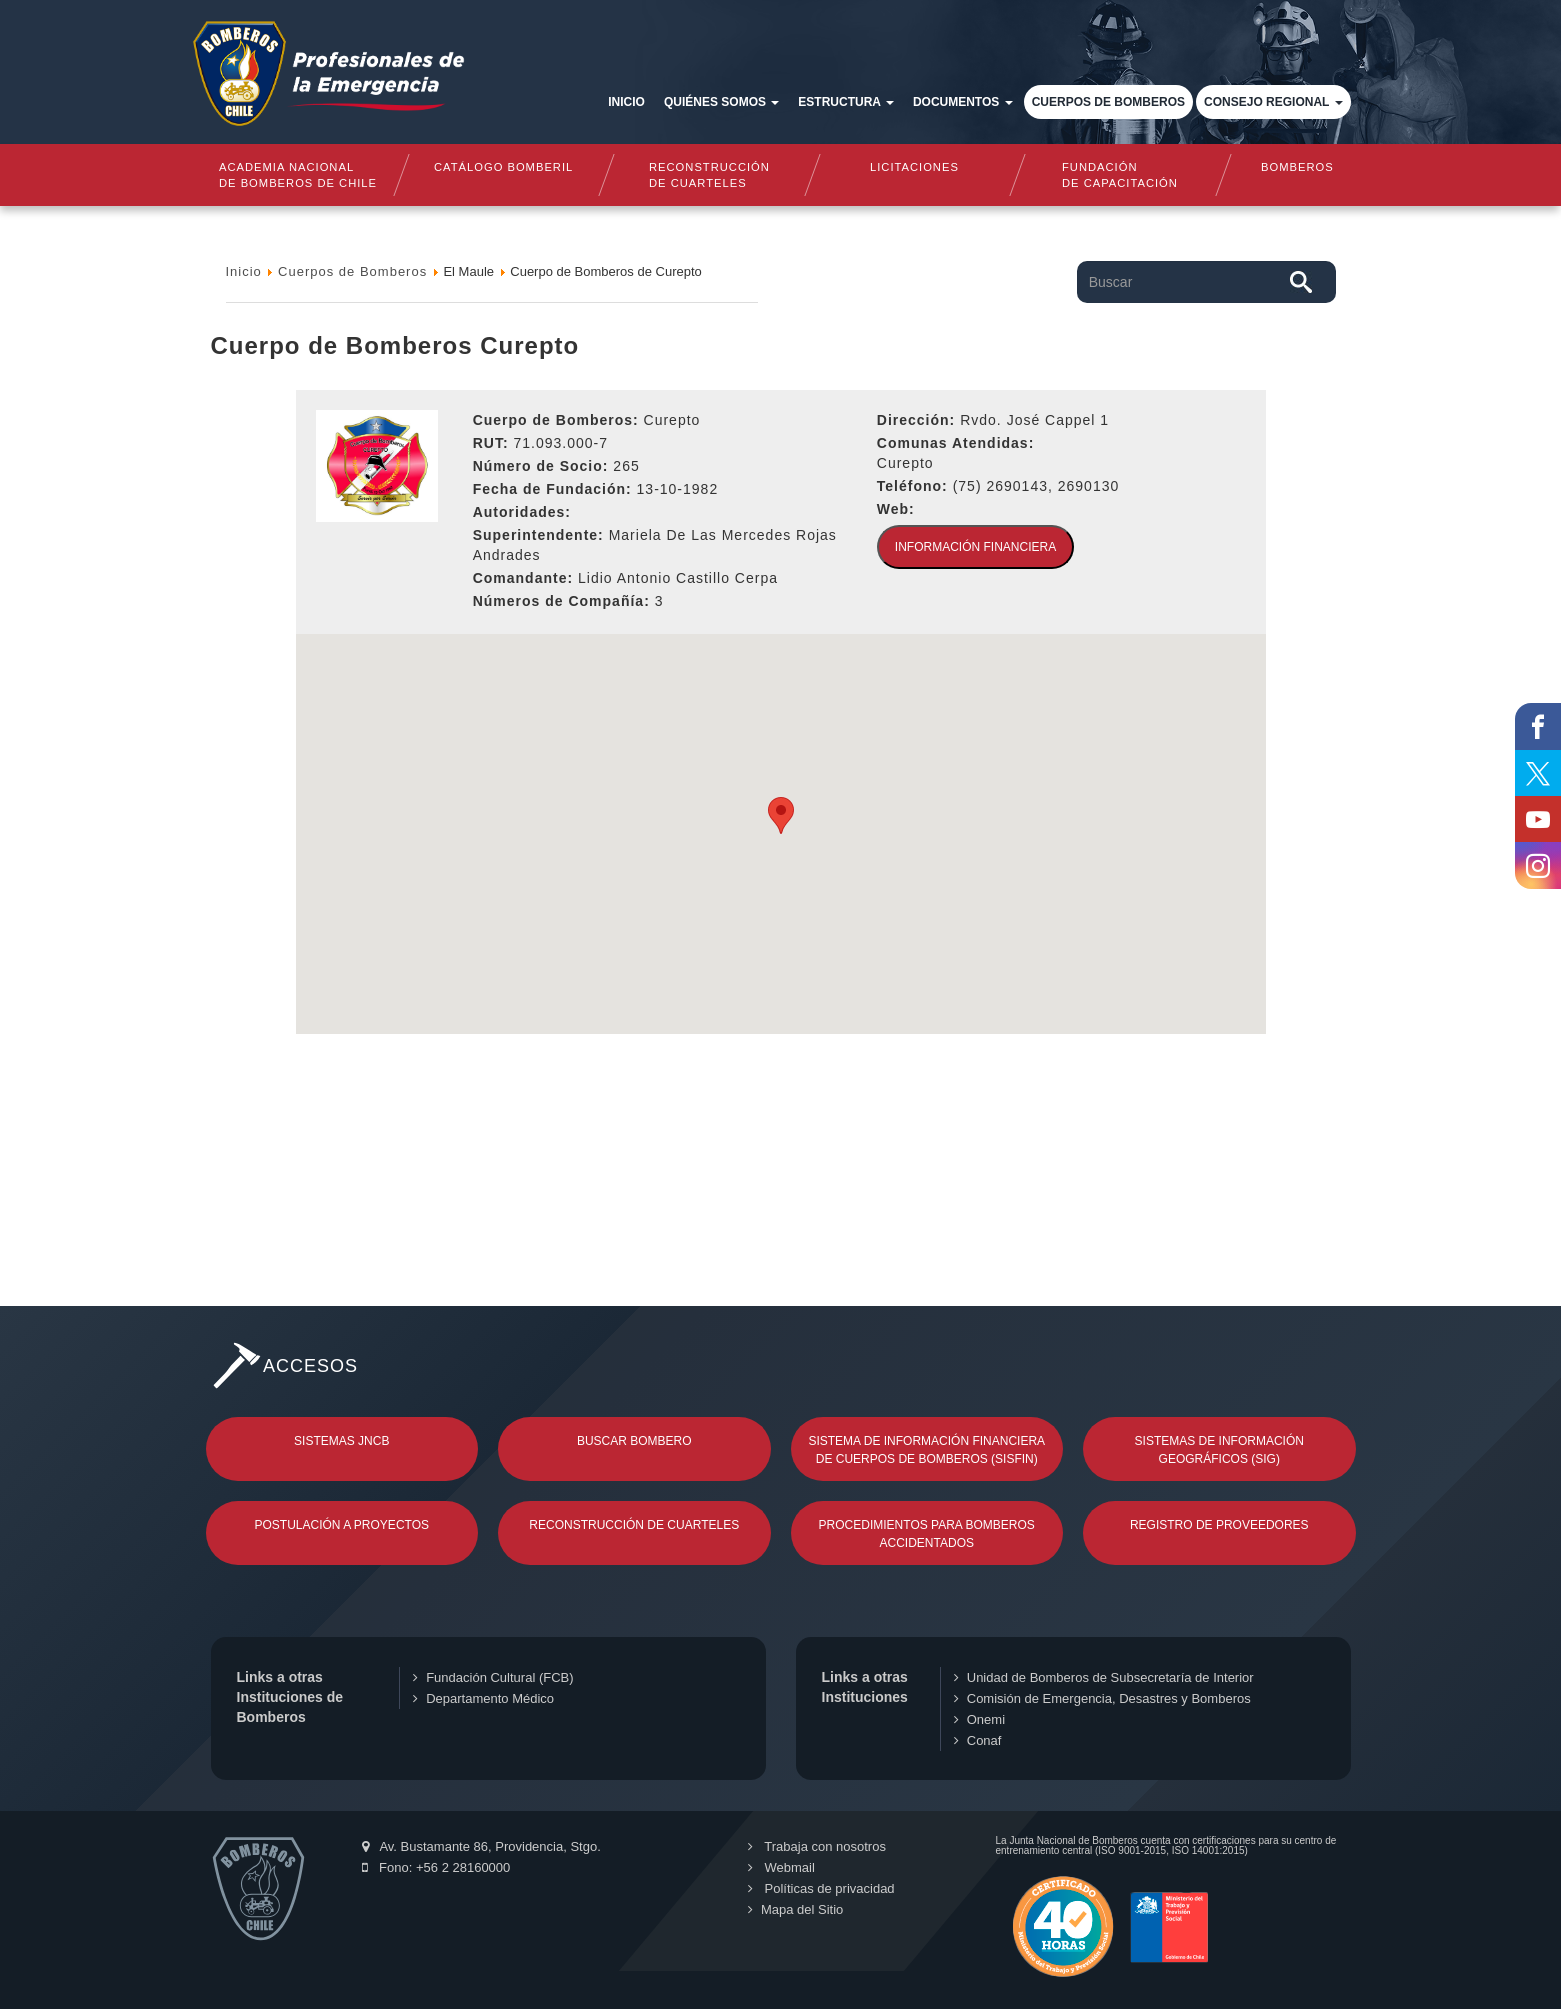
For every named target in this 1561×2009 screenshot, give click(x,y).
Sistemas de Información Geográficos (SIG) (1219, 1450)
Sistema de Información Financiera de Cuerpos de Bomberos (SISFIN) (926, 1450)
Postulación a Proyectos (342, 1525)
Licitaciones (914, 167)
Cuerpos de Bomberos (1108, 102)
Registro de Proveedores (1219, 1525)
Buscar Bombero (634, 1441)
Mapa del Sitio (794, 1909)
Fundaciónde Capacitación (1121, 175)
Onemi (979, 1719)
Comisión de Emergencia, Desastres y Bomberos (1102, 1698)
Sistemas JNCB (341, 1441)
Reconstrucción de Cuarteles (634, 1525)
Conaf (978, 1740)
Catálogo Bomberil (503, 167)
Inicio (626, 102)
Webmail (780, 1867)
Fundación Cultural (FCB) (493, 1677)
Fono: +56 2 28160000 (436, 1867)
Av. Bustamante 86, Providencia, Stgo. (481, 1846)
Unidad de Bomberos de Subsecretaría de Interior (1104, 1677)
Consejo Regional (1273, 102)
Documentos (963, 102)
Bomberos (1297, 167)
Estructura (846, 102)
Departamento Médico (483, 1698)
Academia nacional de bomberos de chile (298, 175)
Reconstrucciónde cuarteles (709, 175)
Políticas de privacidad (820, 1888)
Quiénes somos (721, 102)
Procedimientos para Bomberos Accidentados (927, 1534)
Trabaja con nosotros (816, 1846)
